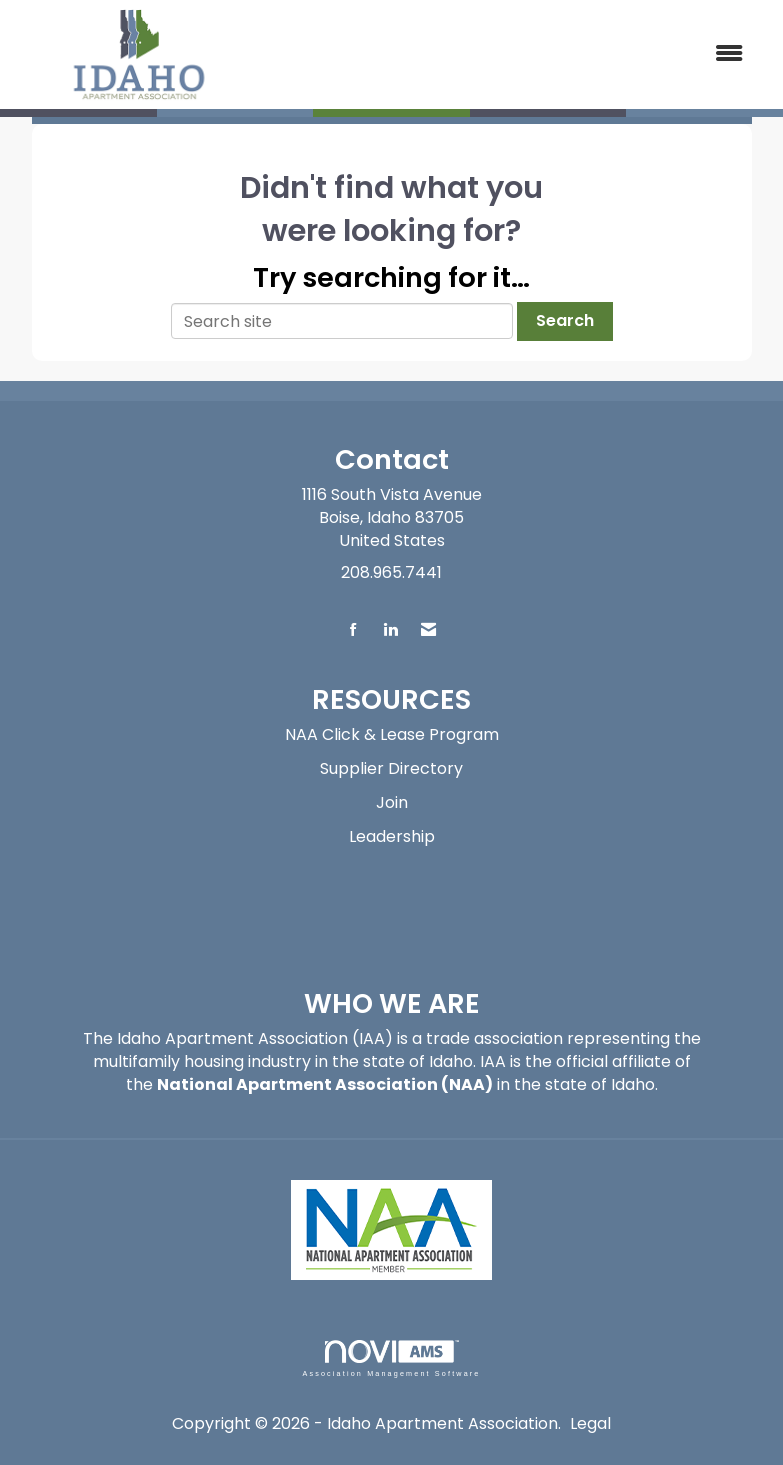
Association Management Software (391, 1358)
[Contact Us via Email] (428, 630)
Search (565, 320)
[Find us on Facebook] (353, 630)
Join (392, 802)
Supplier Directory (391, 768)
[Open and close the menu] (513, 54)
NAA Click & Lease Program (392, 734)
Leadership (392, 836)
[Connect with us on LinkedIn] (390, 630)
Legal (590, 1423)
